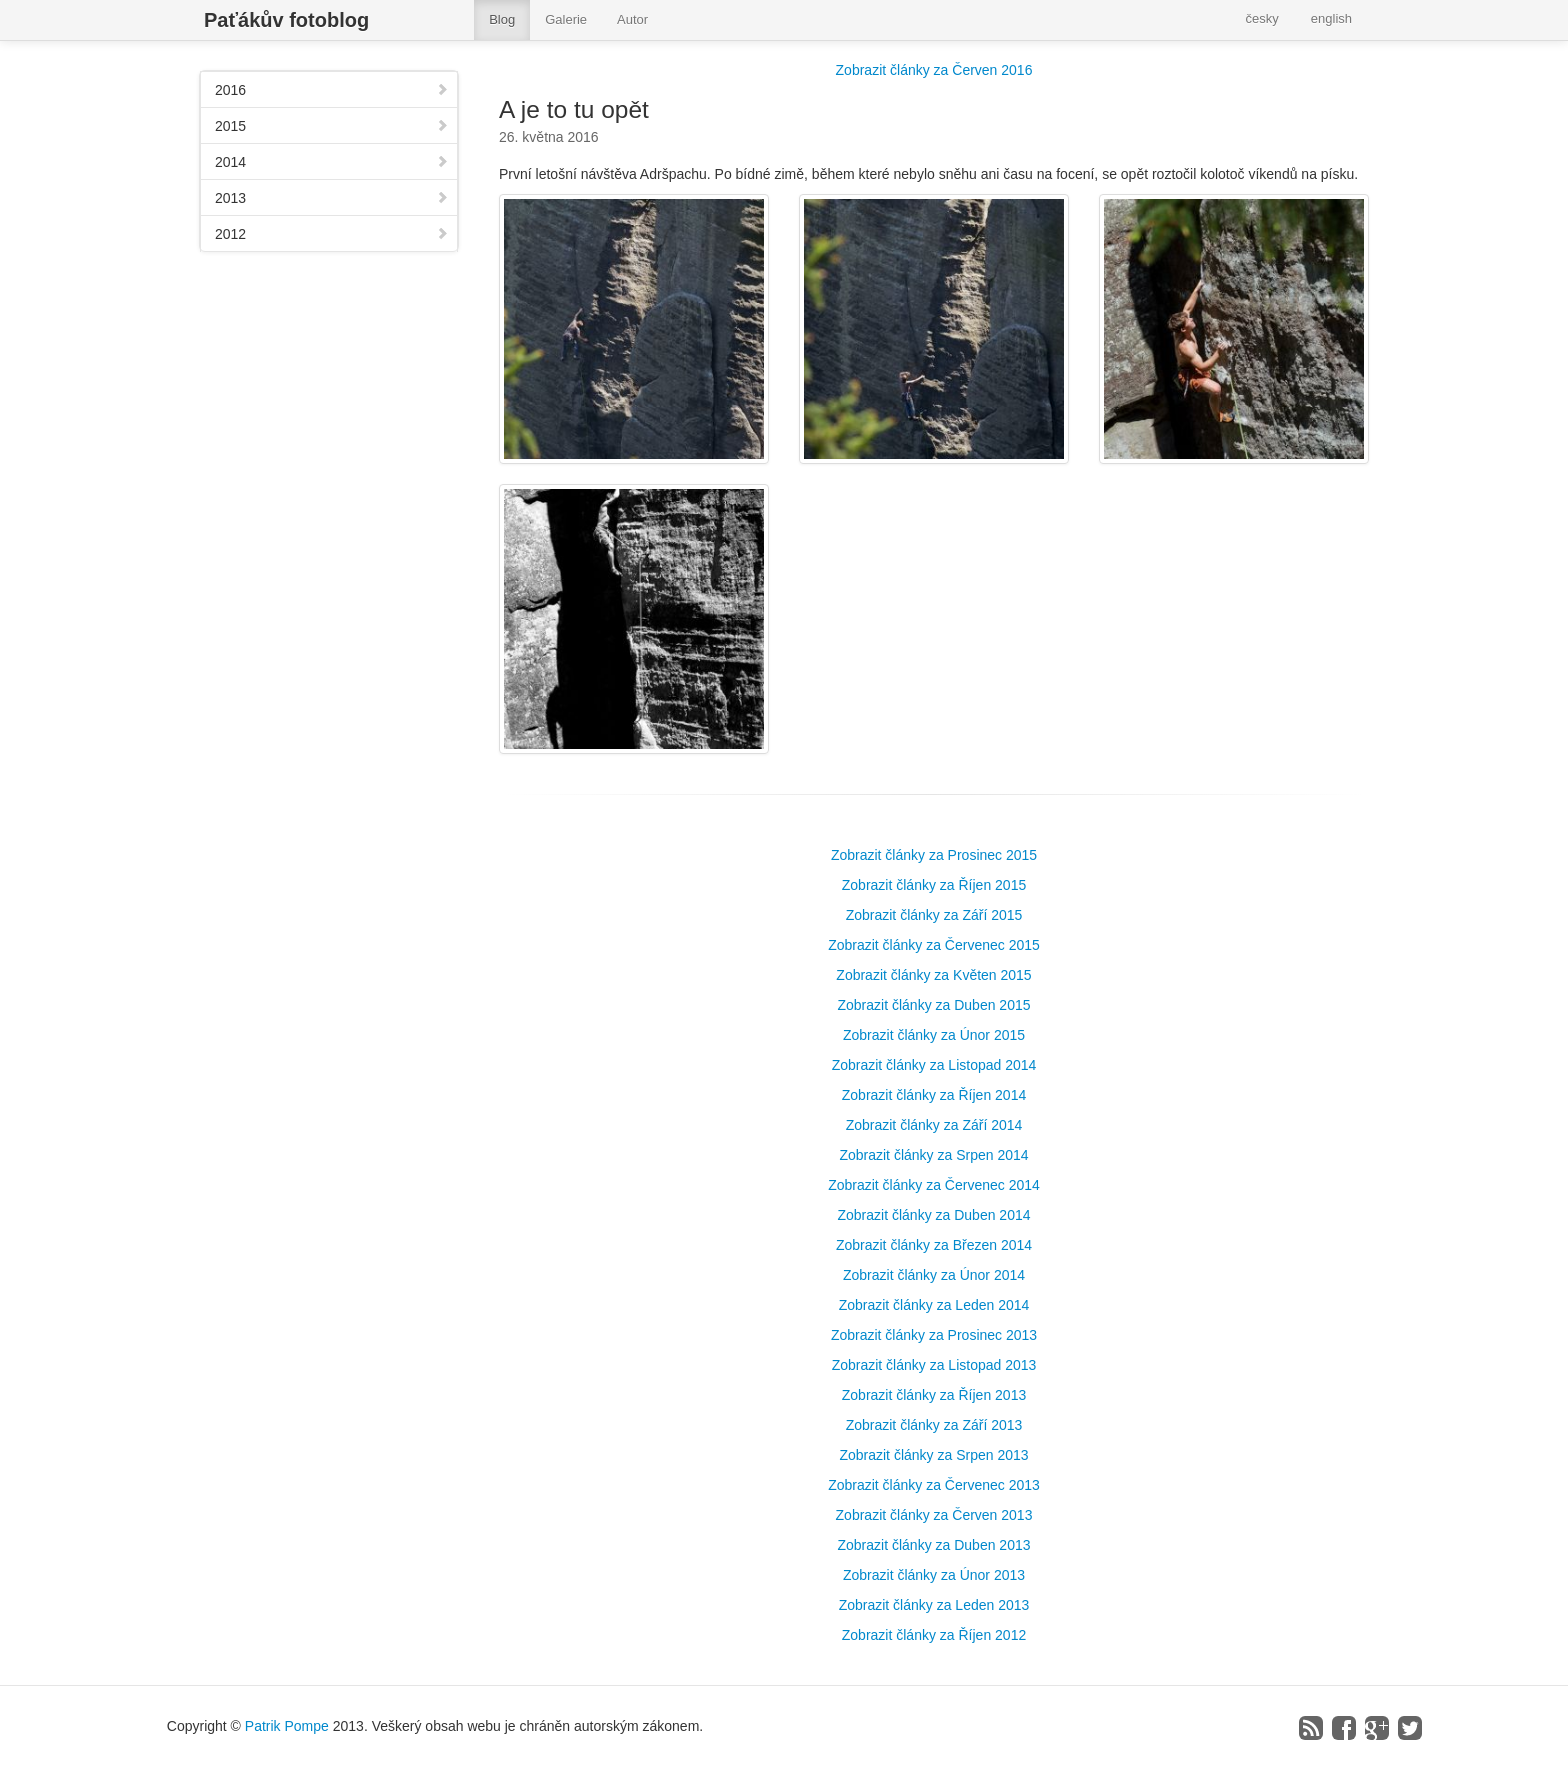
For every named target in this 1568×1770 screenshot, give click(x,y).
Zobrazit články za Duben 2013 (934, 1545)
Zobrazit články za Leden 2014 (934, 1305)
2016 (332, 90)
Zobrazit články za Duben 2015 (934, 1005)
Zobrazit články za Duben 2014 (934, 1215)
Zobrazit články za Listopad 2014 (934, 1065)
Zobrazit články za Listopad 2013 (934, 1365)
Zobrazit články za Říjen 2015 (934, 885)
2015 (332, 126)
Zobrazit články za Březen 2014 (934, 1245)
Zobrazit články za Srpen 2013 (933, 1455)
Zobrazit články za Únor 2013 (934, 1575)
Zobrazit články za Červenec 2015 (934, 945)
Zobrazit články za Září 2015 (934, 915)
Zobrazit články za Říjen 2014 (934, 1095)
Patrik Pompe (287, 1726)
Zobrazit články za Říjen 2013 (934, 1395)
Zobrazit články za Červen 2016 (934, 70)
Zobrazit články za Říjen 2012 (934, 1635)
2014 (332, 162)
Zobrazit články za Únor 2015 (934, 1035)
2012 (332, 234)
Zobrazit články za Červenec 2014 (934, 1185)
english (1331, 18)
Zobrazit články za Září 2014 (934, 1125)
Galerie (566, 19)
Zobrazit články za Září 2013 (934, 1425)
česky (1262, 18)
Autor (632, 19)
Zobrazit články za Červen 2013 (934, 1515)
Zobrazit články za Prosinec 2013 (934, 1335)
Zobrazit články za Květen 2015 (933, 975)
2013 (332, 198)
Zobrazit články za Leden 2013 (934, 1605)
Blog (502, 19)
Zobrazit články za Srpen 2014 (933, 1155)
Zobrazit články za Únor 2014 (934, 1275)
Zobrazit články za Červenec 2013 (934, 1485)
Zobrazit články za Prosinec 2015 (934, 855)
